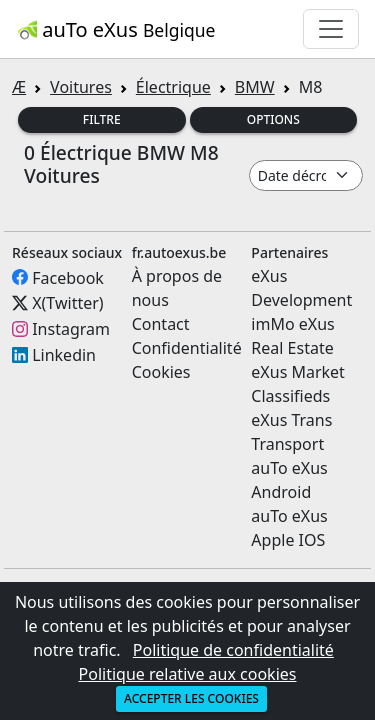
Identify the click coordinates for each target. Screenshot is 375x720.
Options (273, 119)
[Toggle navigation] (331, 29)
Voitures (81, 87)
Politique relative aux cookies (188, 674)
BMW (255, 87)
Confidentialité (187, 348)
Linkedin (64, 355)
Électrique (173, 87)
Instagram (71, 329)
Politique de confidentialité (233, 650)
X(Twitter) (67, 303)
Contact (161, 324)
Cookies (161, 372)
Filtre (102, 119)
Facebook (68, 277)
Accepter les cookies (191, 698)
